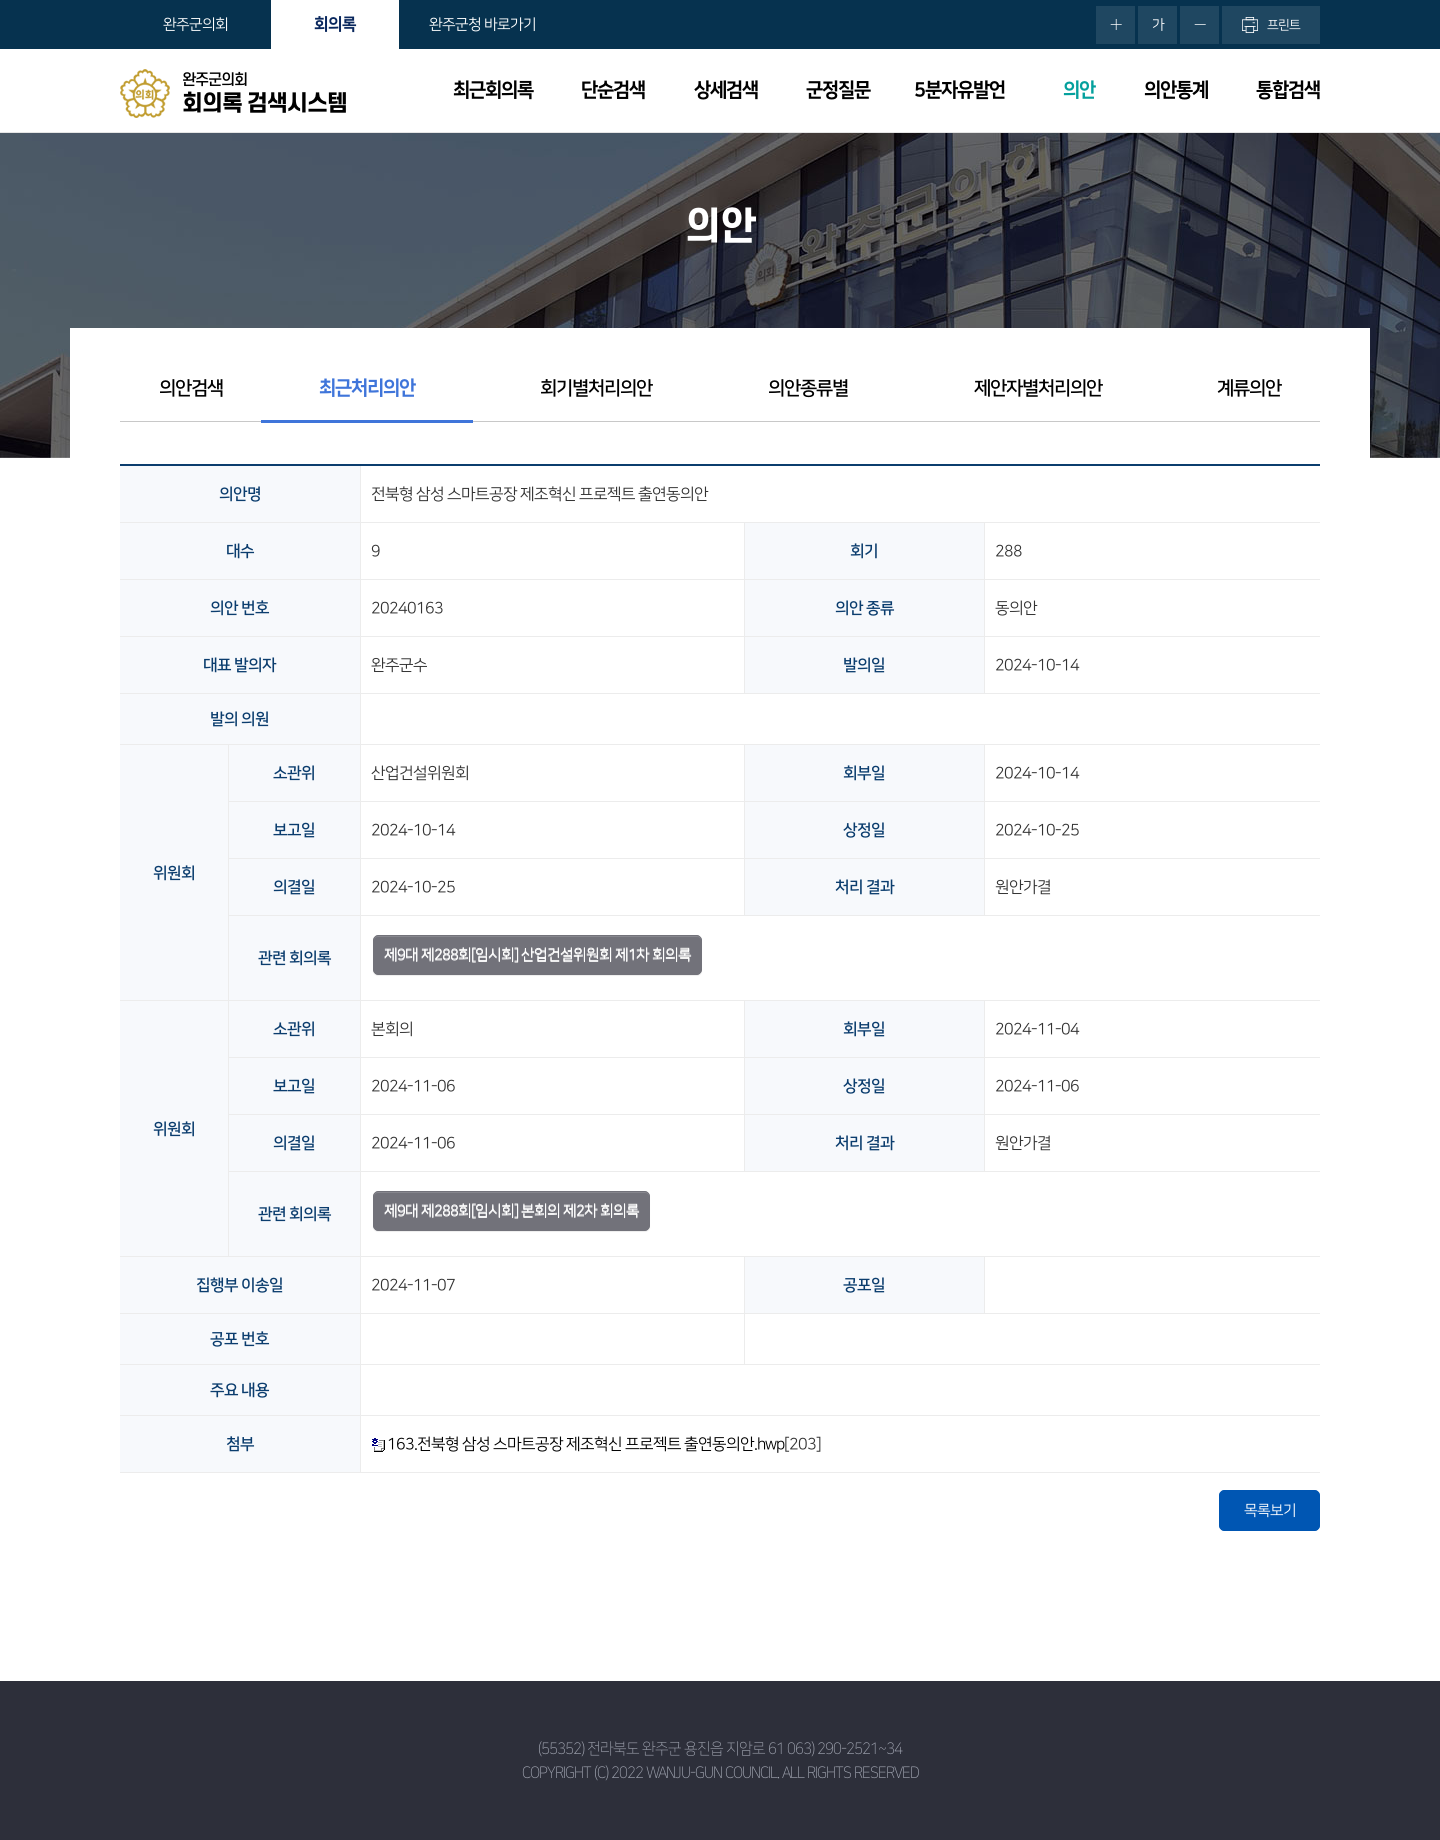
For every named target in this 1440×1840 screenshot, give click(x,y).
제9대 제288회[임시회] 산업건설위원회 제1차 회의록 (537, 954)
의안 (1079, 90)
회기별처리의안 (596, 388)
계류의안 (1249, 388)
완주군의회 (195, 24)
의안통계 (1176, 90)
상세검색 (726, 90)
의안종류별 (808, 388)
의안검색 (191, 388)
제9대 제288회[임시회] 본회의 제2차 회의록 (511, 1210)
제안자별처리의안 (1038, 388)
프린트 (1283, 25)
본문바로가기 (0, 0)
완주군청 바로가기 (482, 24)
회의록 (335, 24)
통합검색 (1288, 90)
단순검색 (613, 90)
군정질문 (838, 90)
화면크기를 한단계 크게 (1115, 25)
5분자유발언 (959, 90)
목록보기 (1270, 1510)
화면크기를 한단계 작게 (1199, 25)
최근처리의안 (367, 388)
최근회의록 (493, 90)
